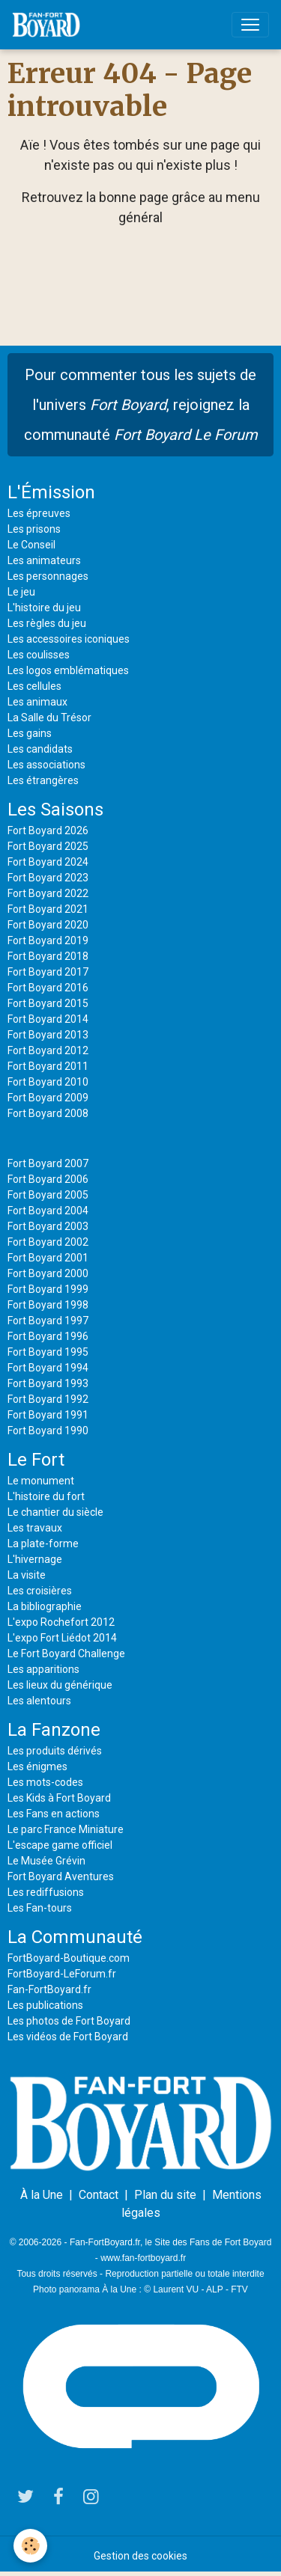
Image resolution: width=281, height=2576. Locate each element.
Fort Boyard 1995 (47, 1352)
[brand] (49, 24)
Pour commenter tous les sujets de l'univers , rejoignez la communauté (141, 405)
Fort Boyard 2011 (47, 1066)
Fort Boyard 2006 (47, 1179)
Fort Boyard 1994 (47, 1368)
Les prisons (34, 529)
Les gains (29, 733)
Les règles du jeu (46, 623)
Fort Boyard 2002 (47, 1242)
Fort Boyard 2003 (47, 1226)
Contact (98, 2195)
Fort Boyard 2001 (47, 1258)
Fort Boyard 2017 (47, 972)
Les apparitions (43, 1669)
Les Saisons (55, 809)
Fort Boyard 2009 (47, 1098)
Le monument (40, 1481)
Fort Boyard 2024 (47, 862)
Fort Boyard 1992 (47, 1399)
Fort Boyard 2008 (47, 1113)
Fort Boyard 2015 (47, 1003)
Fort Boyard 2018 (47, 956)
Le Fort (35, 1459)
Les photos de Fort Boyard (68, 2021)
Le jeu (21, 592)
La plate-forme (43, 1543)
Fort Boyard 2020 (47, 925)
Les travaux (34, 1528)
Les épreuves (38, 513)
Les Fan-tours (39, 1908)
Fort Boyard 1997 (47, 1321)
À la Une (41, 2195)
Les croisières (39, 1591)
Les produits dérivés (54, 1751)
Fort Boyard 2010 (47, 1082)
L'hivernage (34, 1559)
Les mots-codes (45, 1782)
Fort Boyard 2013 (47, 1035)
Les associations (46, 765)
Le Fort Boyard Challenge (66, 1653)
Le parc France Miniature (65, 1829)
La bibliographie (44, 1606)
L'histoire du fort (46, 1496)
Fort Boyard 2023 (47, 878)
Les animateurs (44, 560)
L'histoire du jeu (44, 608)
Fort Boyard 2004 (47, 1211)
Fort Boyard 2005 (47, 1195)
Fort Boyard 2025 (47, 846)
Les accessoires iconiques (68, 639)
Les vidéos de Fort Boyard (67, 2037)
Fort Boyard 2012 (47, 1050)
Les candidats (40, 749)
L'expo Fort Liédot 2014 (62, 1638)
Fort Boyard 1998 (47, 1305)
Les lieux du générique (59, 1685)
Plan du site (165, 2195)
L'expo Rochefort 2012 (61, 1622)
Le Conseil (31, 545)
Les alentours (39, 1701)
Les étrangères (43, 780)
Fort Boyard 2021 (47, 909)
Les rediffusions (45, 1892)
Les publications (45, 2005)
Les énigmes (37, 1766)
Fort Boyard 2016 (47, 988)
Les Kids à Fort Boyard (59, 1798)
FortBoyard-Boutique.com (68, 1958)
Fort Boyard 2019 (47, 940)
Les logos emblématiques (68, 670)
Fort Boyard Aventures (60, 1876)
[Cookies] (30, 2546)
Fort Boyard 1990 (47, 1431)
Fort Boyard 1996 (47, 1336)
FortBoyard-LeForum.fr (61, 1974)
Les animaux (37, 702)
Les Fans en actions (53, 1814)
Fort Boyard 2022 (47, 893)
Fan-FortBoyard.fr (49, 1989)
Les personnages (47, 576)
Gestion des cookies (140, 2556)
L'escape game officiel (59, 1845)
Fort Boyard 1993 (47, 1383)
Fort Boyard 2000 (47, 1273)
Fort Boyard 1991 (47, 1415)
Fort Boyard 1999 (47, 1289)
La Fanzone (53, 1729)
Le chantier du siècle (55, 1512)
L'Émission (51, 492)
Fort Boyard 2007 (47, 1163)
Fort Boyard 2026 (47, 830)
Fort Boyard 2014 (47, 1019)
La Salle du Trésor (49, 717)
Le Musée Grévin (46, 1861)
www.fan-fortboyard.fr (143, 2258)
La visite (26, 1575)
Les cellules (34, 686)
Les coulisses (38, 655)
